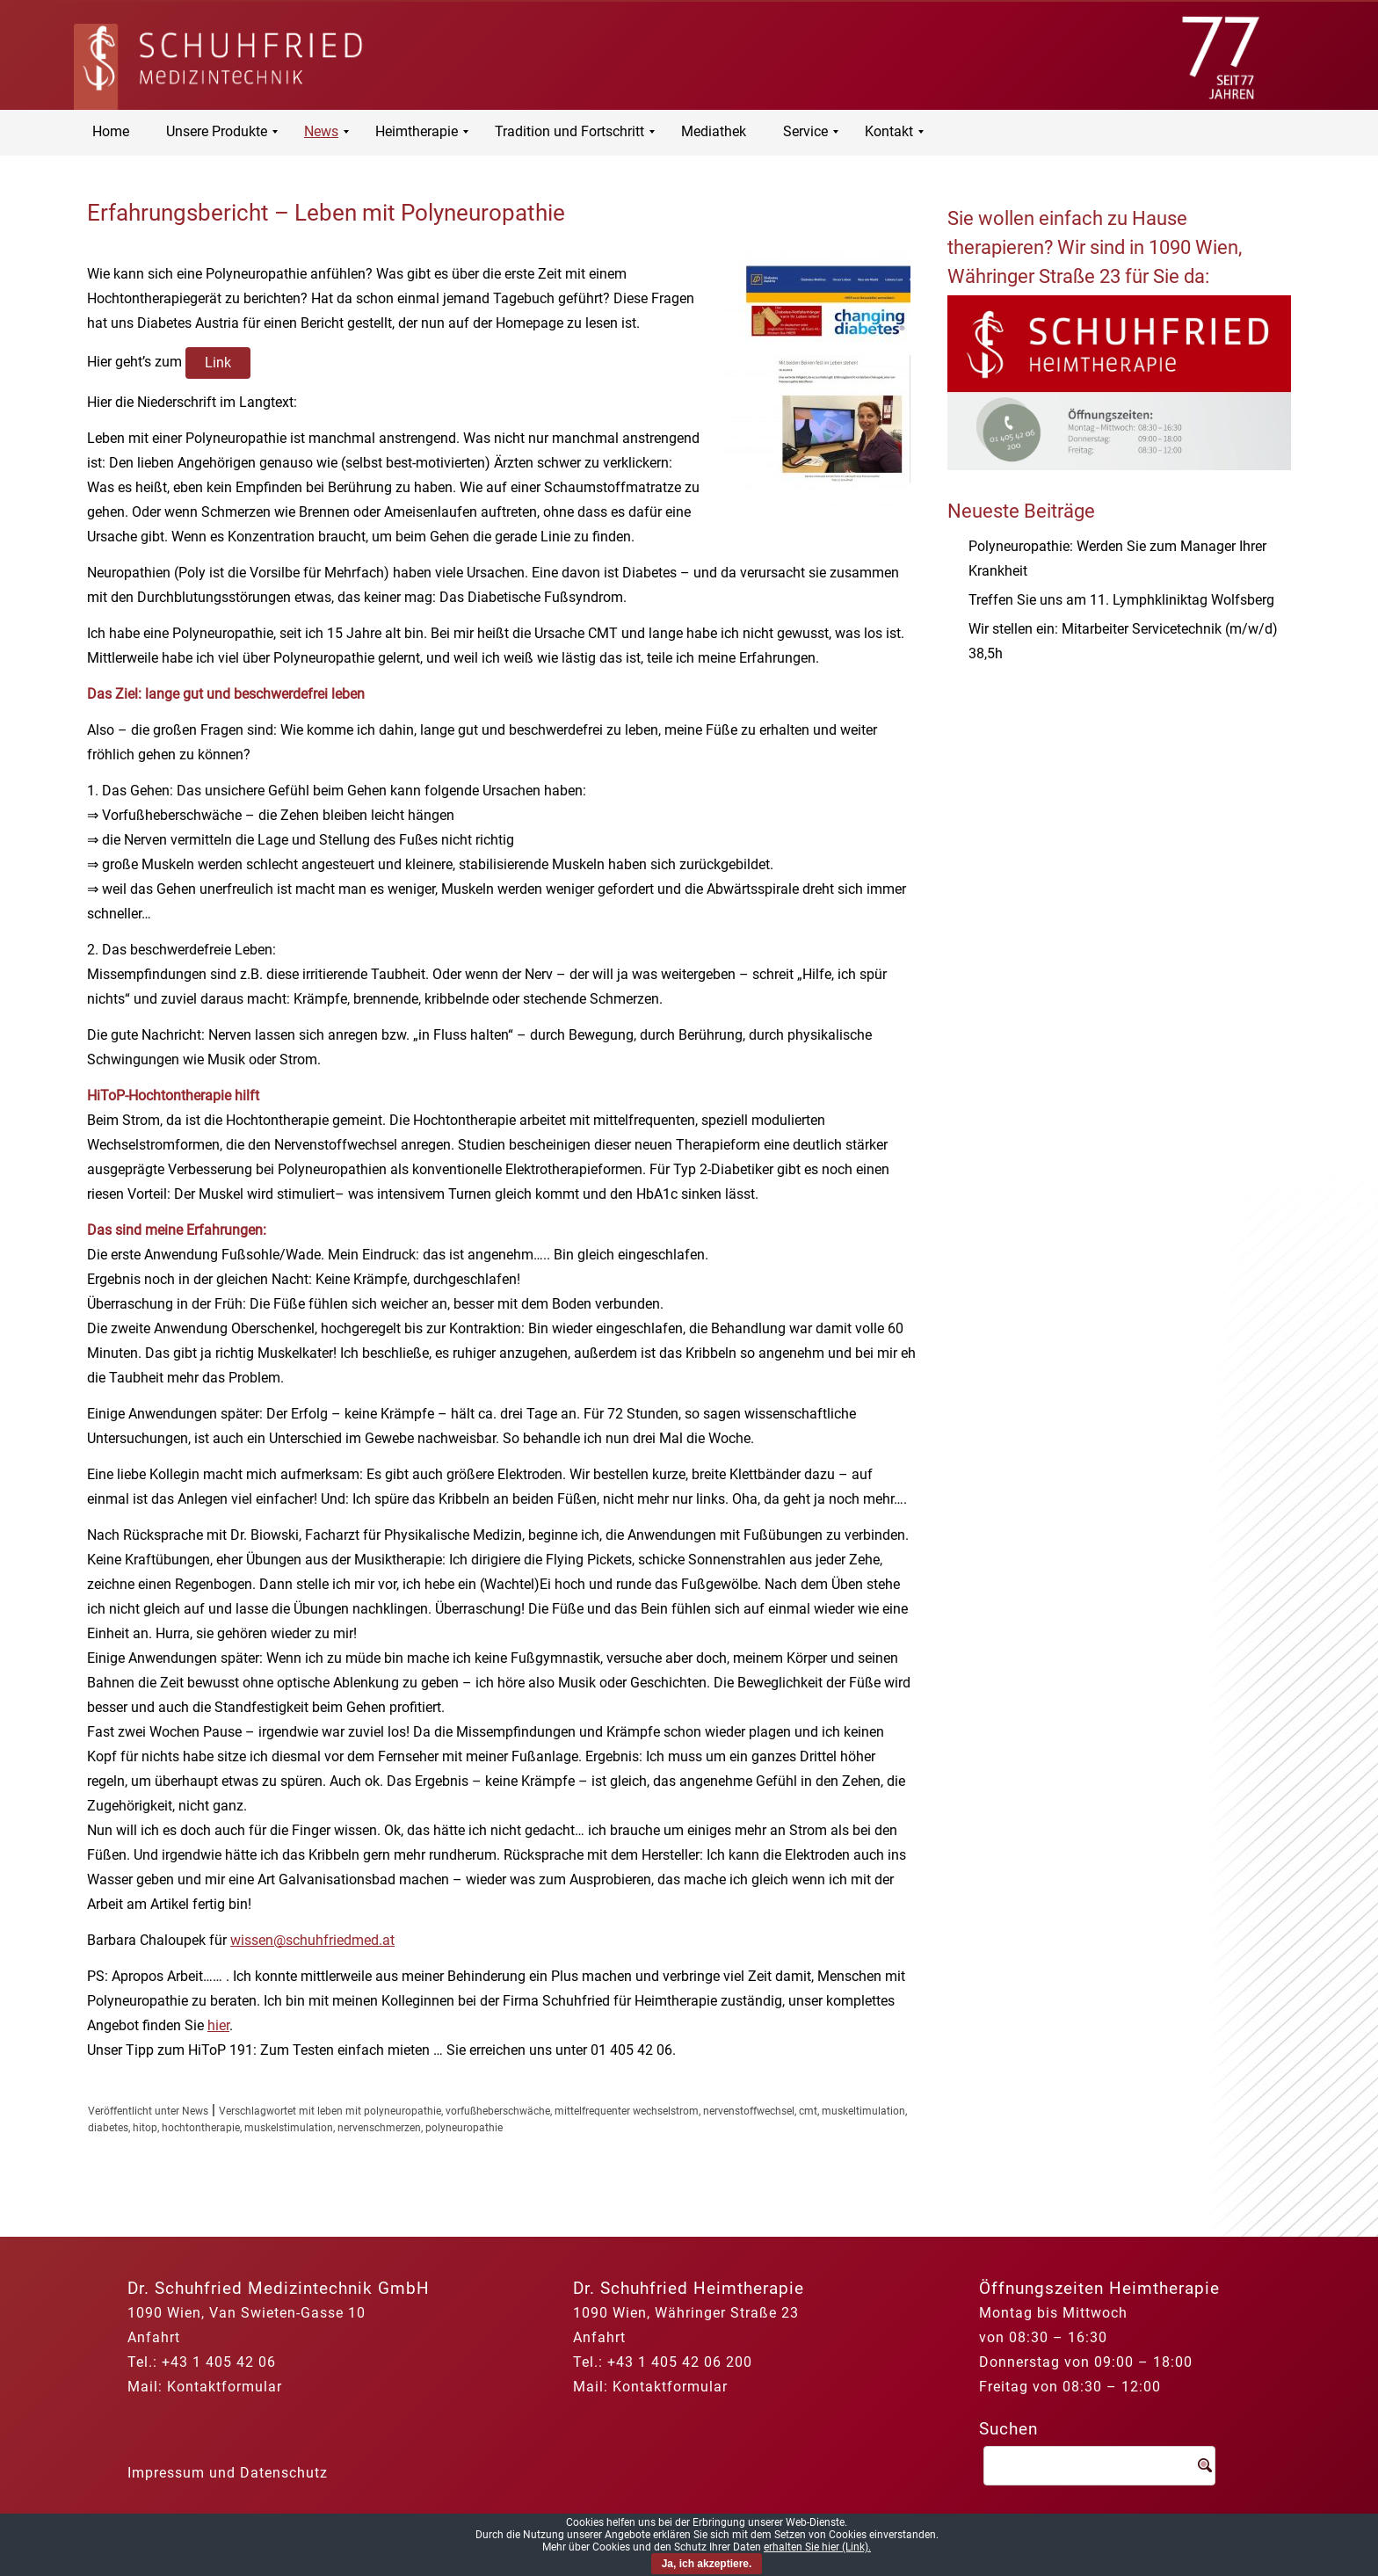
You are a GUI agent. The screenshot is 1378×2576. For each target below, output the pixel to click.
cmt (808, 2111)
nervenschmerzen (379, 2128)
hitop (145, 2128)
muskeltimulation (863, 2111)
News (195, 2111)
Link (218, 362)
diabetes (108, 2128)
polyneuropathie (464, 2128)
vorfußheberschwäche (498, 2111)
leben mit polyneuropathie (379, 2111)
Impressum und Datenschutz (227, 2472)
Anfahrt (153, 2337)
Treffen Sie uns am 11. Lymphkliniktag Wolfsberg (1121, 599)
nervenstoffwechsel (748, 2111)
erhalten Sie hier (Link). (817, 2547)
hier (218, 2025)
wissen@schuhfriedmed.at (312, 1940)
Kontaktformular (224, 2386)
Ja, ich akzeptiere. (707, 2564)
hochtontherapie (201, 2128)
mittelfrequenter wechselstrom (627, 2111)
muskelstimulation (288, 2128)
